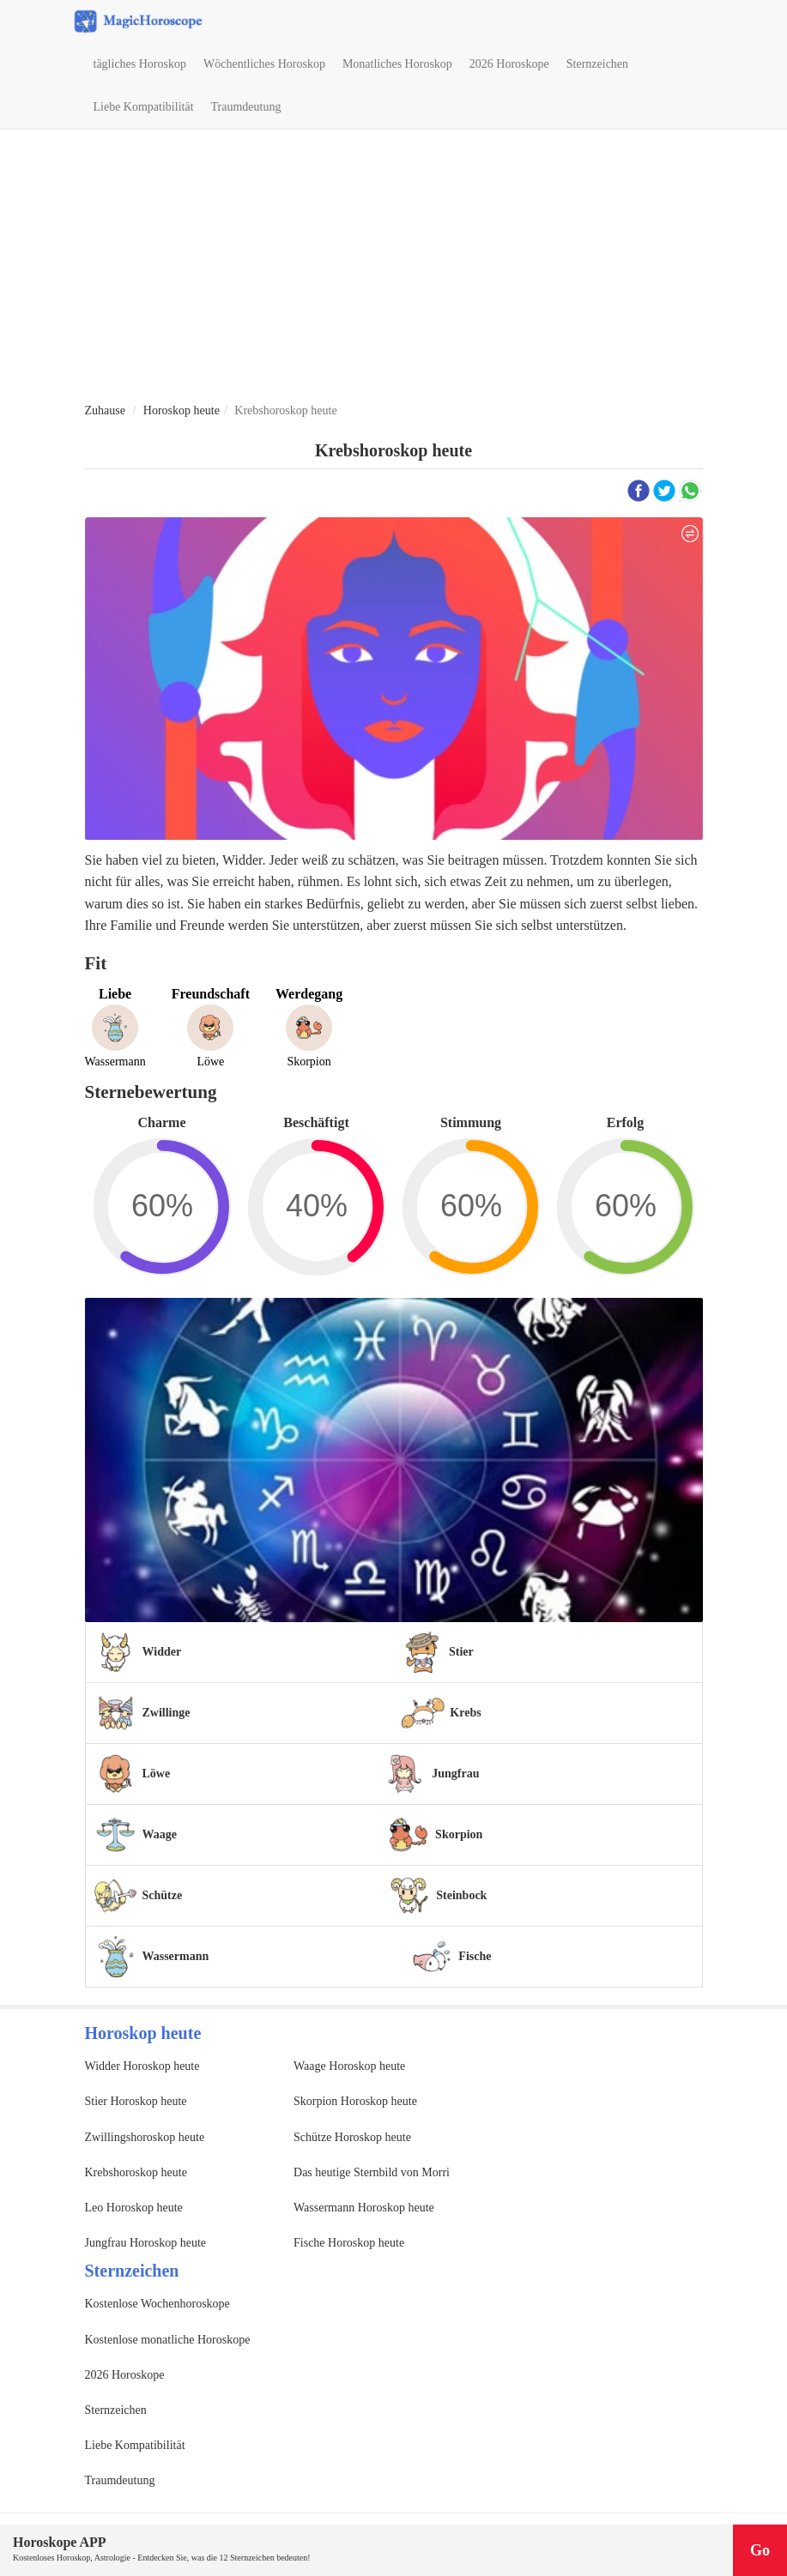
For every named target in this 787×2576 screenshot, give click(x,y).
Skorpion (458, 1834)
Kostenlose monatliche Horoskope (168, 2339)
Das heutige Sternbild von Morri (372, 2172)
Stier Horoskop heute (136, 2101)
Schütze (162, 1895)
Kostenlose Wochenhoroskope (157, 2303)
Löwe (156, 1773)
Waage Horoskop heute (349, 2066)
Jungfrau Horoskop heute (146, 2242)
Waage (159, 1834)
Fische (474, 1956)
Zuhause (105, 410)
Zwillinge (166, 1712)
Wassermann (175, 1956)
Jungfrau (455, 1773)
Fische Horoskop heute (349, 2242)
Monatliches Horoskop (397, 63)
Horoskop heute (181, 410)
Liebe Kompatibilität (144, 106)
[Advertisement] (393, 267)
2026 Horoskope (509, 63)
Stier (461, 1651)
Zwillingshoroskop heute (145, 2137)
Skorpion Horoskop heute (355, 2101)
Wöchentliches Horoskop (264, 63)
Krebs (465, 1712)
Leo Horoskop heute (134, 2207)
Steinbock (461, 1895)
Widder (162, 1651)
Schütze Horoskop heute (352, 2137)
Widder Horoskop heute (142, 2066)
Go (760, 2550)
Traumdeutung (246, 106)
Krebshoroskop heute (136, 2172)
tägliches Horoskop (140, 63)
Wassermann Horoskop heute (364, 2207)
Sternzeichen (597, 63)
